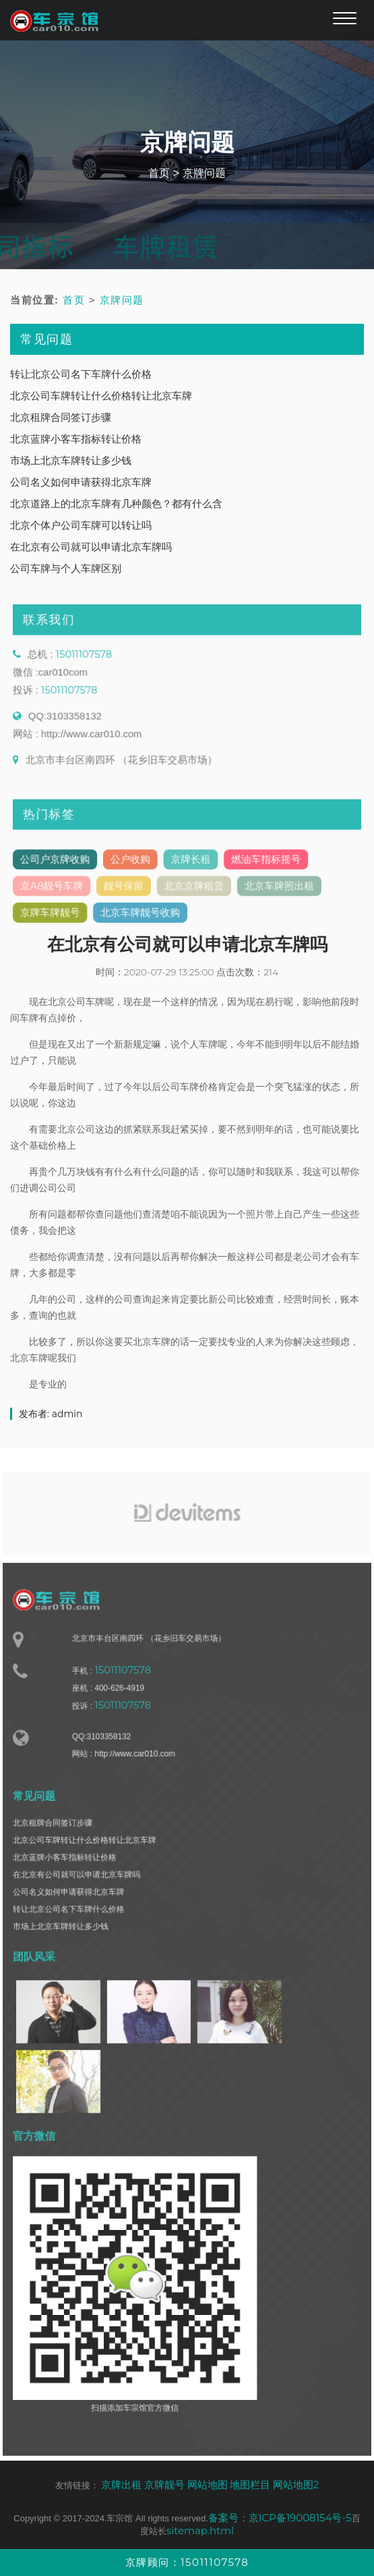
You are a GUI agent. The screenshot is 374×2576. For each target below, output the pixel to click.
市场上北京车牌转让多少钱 (70, 460)
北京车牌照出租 (274, 892)
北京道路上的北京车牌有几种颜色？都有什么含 (116, 503)
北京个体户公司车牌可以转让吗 (81, 525)
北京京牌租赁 (194, 892)
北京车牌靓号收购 (143, 917)
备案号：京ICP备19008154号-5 (280, 2517)
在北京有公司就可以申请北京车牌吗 (91, 546)
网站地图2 (296, 2484)
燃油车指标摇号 (261, 867)
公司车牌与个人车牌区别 (65, 568)
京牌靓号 (164, 2484)
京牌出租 (121, 2484)
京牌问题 (204, 173)
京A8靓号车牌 (60, 892)
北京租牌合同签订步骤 (60, 417)
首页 (159, 173)
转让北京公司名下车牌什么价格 (81, 374)
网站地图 (207, 2484)
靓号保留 (127, 892)
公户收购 (133, 867)
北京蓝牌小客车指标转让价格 (76, 438)
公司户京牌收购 (63, 867)
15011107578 (90, 664)
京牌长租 (191, 867)
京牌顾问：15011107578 (187, 2562)
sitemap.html (200, 2530)
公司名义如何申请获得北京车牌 (81, 482)
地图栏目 (250, 2484)
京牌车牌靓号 (58, 917)
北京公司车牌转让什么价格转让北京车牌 (101, 395)
